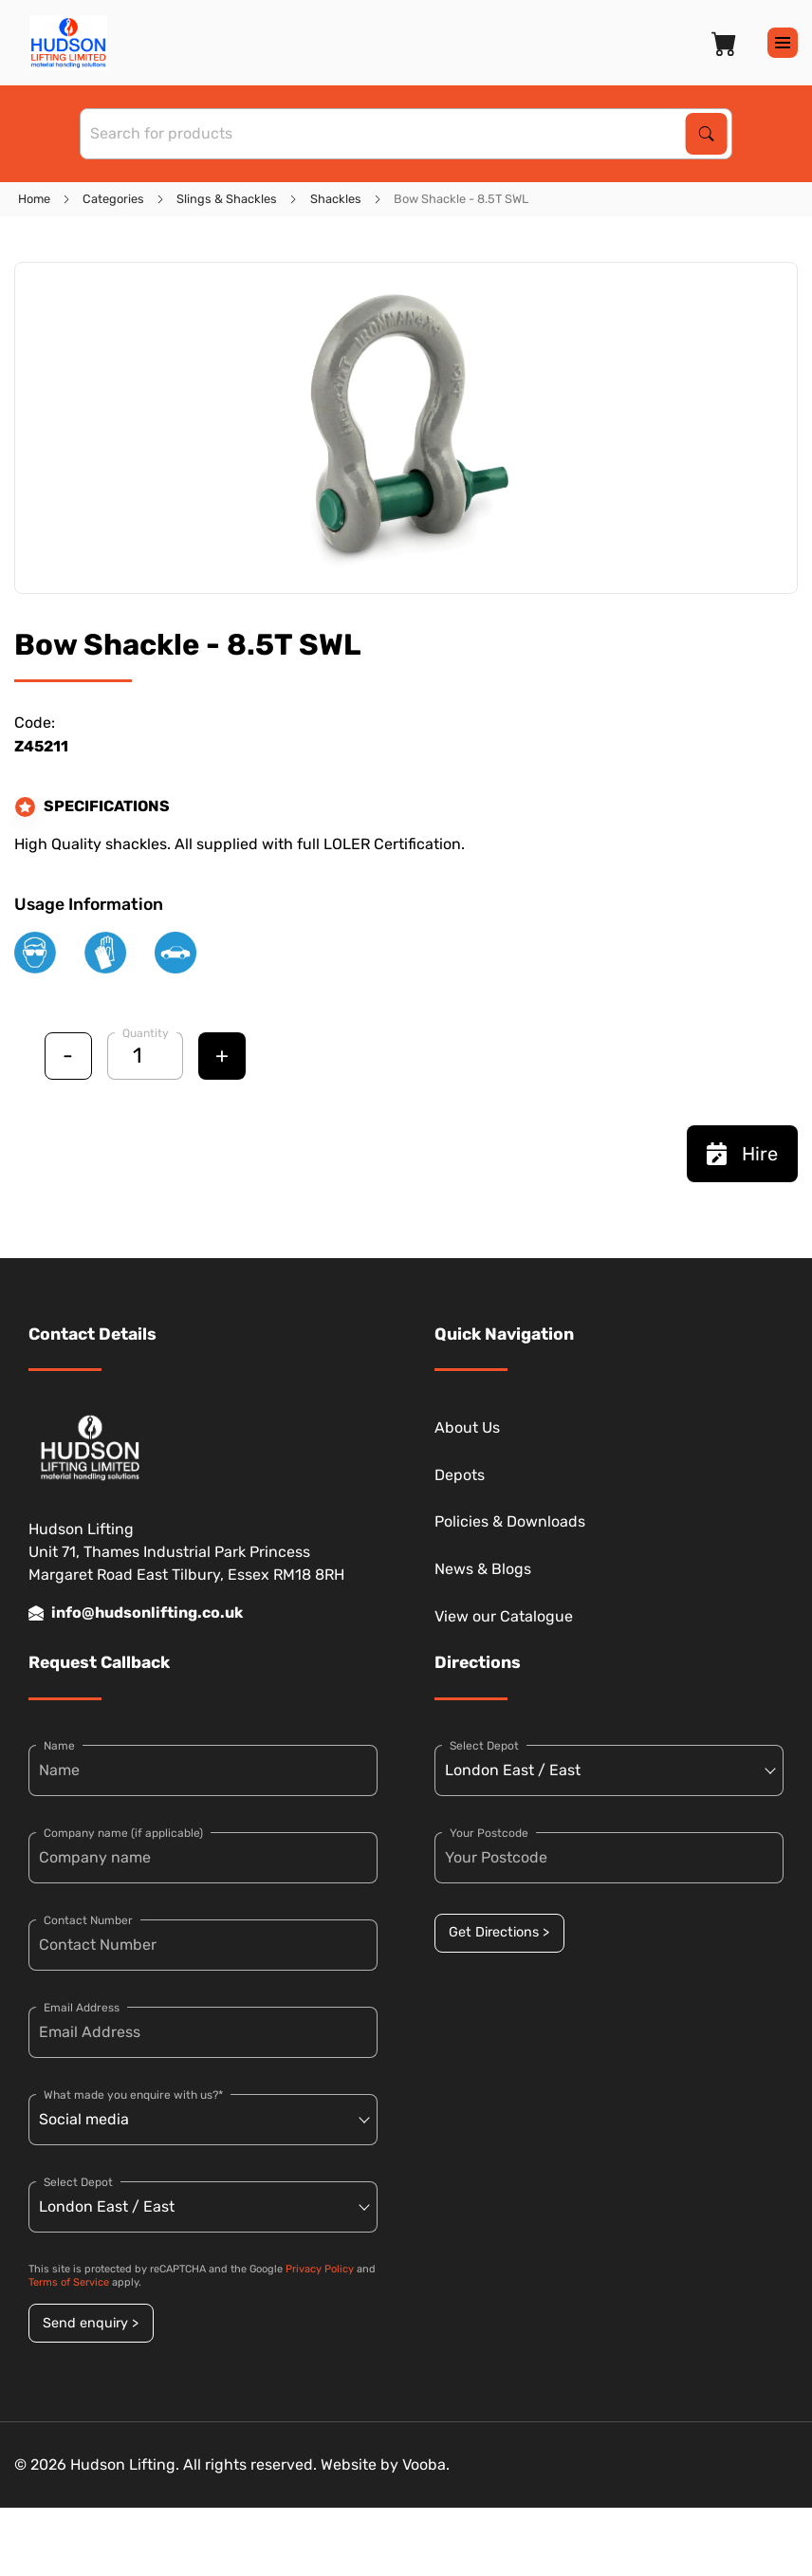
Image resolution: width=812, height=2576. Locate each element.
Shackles (335, 199)
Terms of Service (68, 2282)
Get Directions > (499, 1932)
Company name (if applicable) (123, 1833)
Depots (459, 1475)
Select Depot (78, 2182)
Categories (113, 199)
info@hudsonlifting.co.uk (135, 1613)
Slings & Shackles (226, 199)
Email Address (82, 2007)
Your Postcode (489, 1833)
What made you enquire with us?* (133, 2095)
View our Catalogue (503, 1616)
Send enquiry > (90, 2323)
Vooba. (426, 2465)
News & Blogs (482, 1569)
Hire (742, 1153)
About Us (467, 1427)
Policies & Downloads (509, 1521)
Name (59, 1745)
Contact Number (88, 1920)
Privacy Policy (320, 2269)
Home (34, 199)
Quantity (145, 1033)
